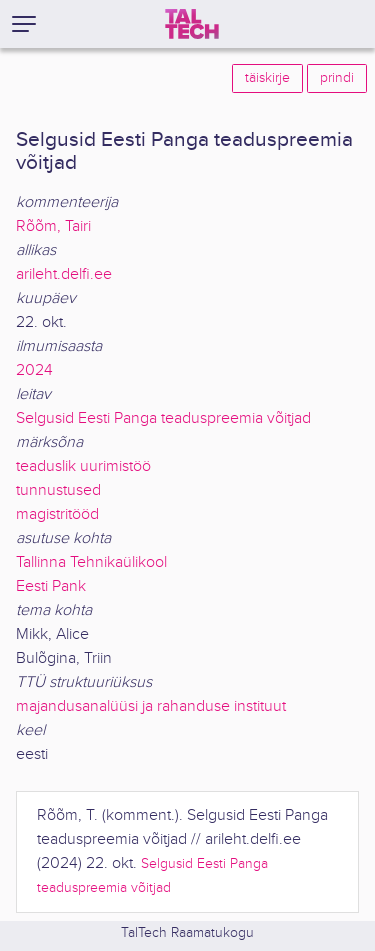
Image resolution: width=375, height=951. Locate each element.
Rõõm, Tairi (53, 226)
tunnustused (58, 490)
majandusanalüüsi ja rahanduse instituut (151, 706)
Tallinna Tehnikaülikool (91, 562)
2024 (34, 370)
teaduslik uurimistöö (83, 466)
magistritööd (57, 514)
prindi (337, 78)
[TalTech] (192, 24)
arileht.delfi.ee (64, 274)
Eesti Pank (51, 586)
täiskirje (267, 78)
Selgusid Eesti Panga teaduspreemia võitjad (163, 418)
